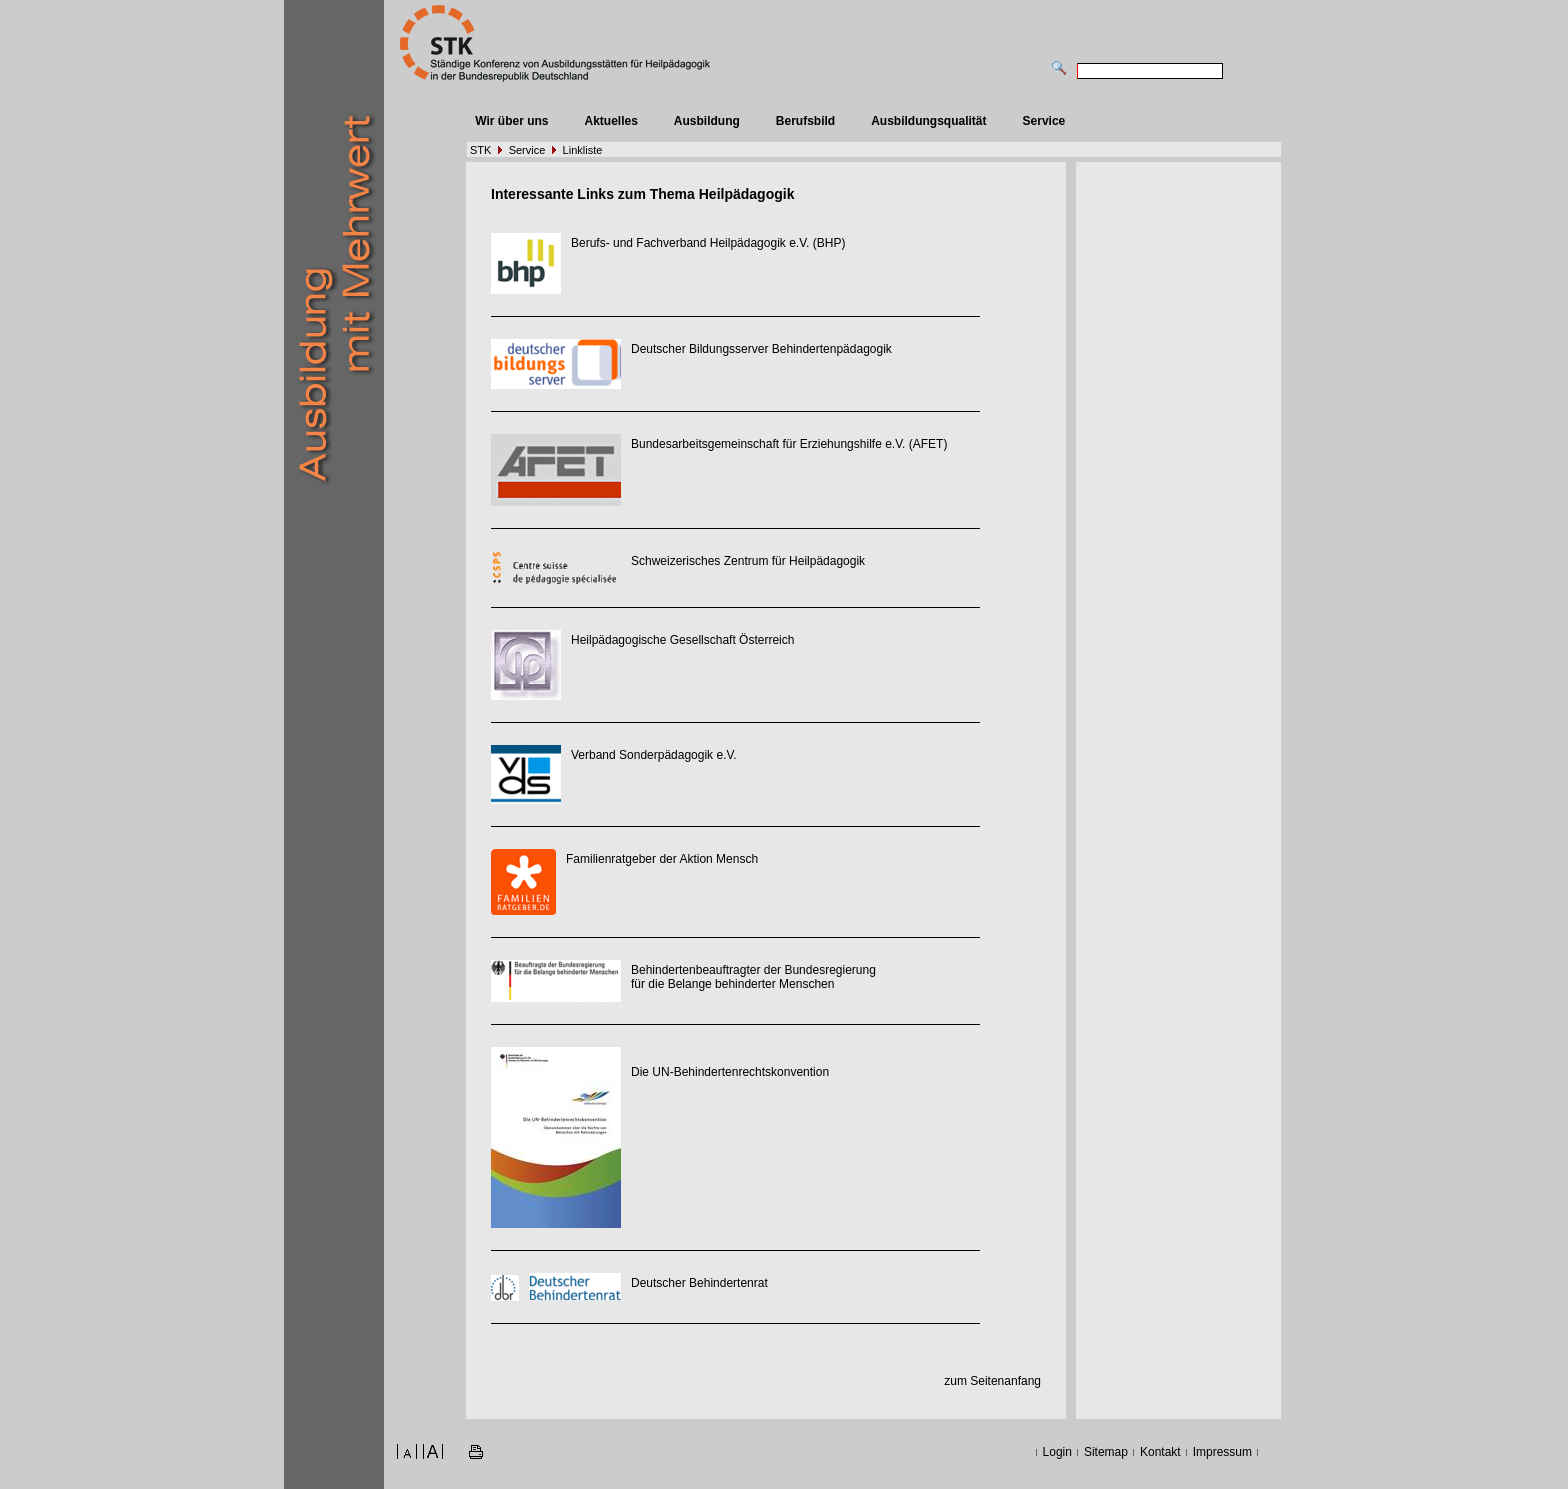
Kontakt (1160, 1452)
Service (1044, 121)
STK (480, 150)
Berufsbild (805, 121)
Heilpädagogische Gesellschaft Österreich (682, 640)
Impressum (1222, 1452)
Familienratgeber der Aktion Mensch (662, 859)
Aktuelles (610, 121)
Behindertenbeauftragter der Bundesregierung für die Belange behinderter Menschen (753, 977)
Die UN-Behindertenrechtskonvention (730, 1072)
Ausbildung (707, 121)
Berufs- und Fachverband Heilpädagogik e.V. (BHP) (708, 243)
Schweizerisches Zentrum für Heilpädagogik (748, 561)
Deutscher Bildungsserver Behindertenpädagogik (761, 349)
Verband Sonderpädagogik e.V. (654, 755)
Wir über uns (511, 121)
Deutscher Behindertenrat (699, 1283)
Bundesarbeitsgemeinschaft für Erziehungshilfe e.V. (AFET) (789, 444)
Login (1057, 1452)
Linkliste (583, 150)
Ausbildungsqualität (928, 121)
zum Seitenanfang (992, 1381)
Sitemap (1106, 1452)
